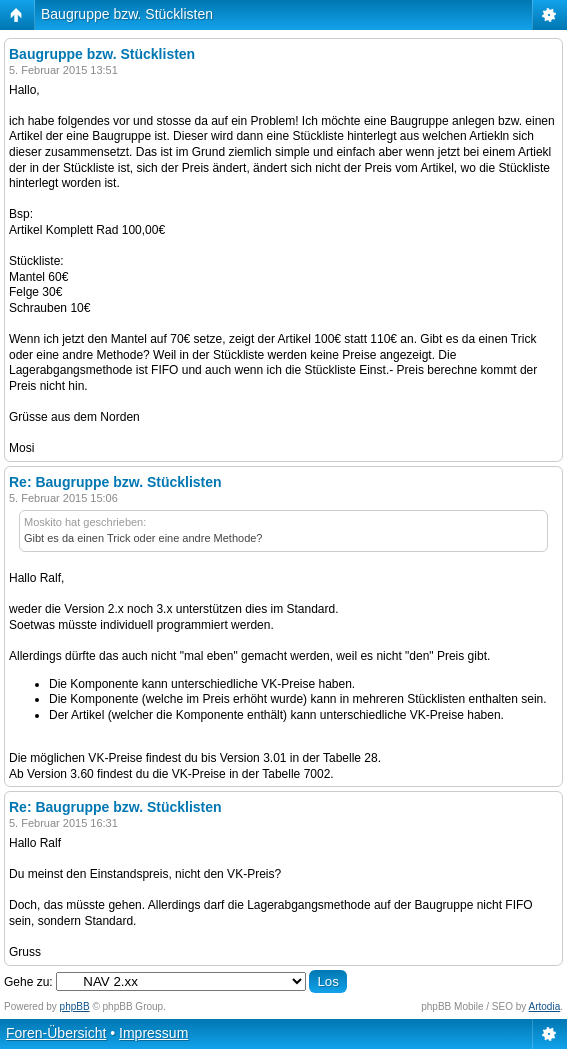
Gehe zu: (28, 982)
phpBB (75, 1006)
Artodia (545, 1006)
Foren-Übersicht (56, 1033)
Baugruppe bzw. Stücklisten (127, 14)
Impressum (153, 1033)
